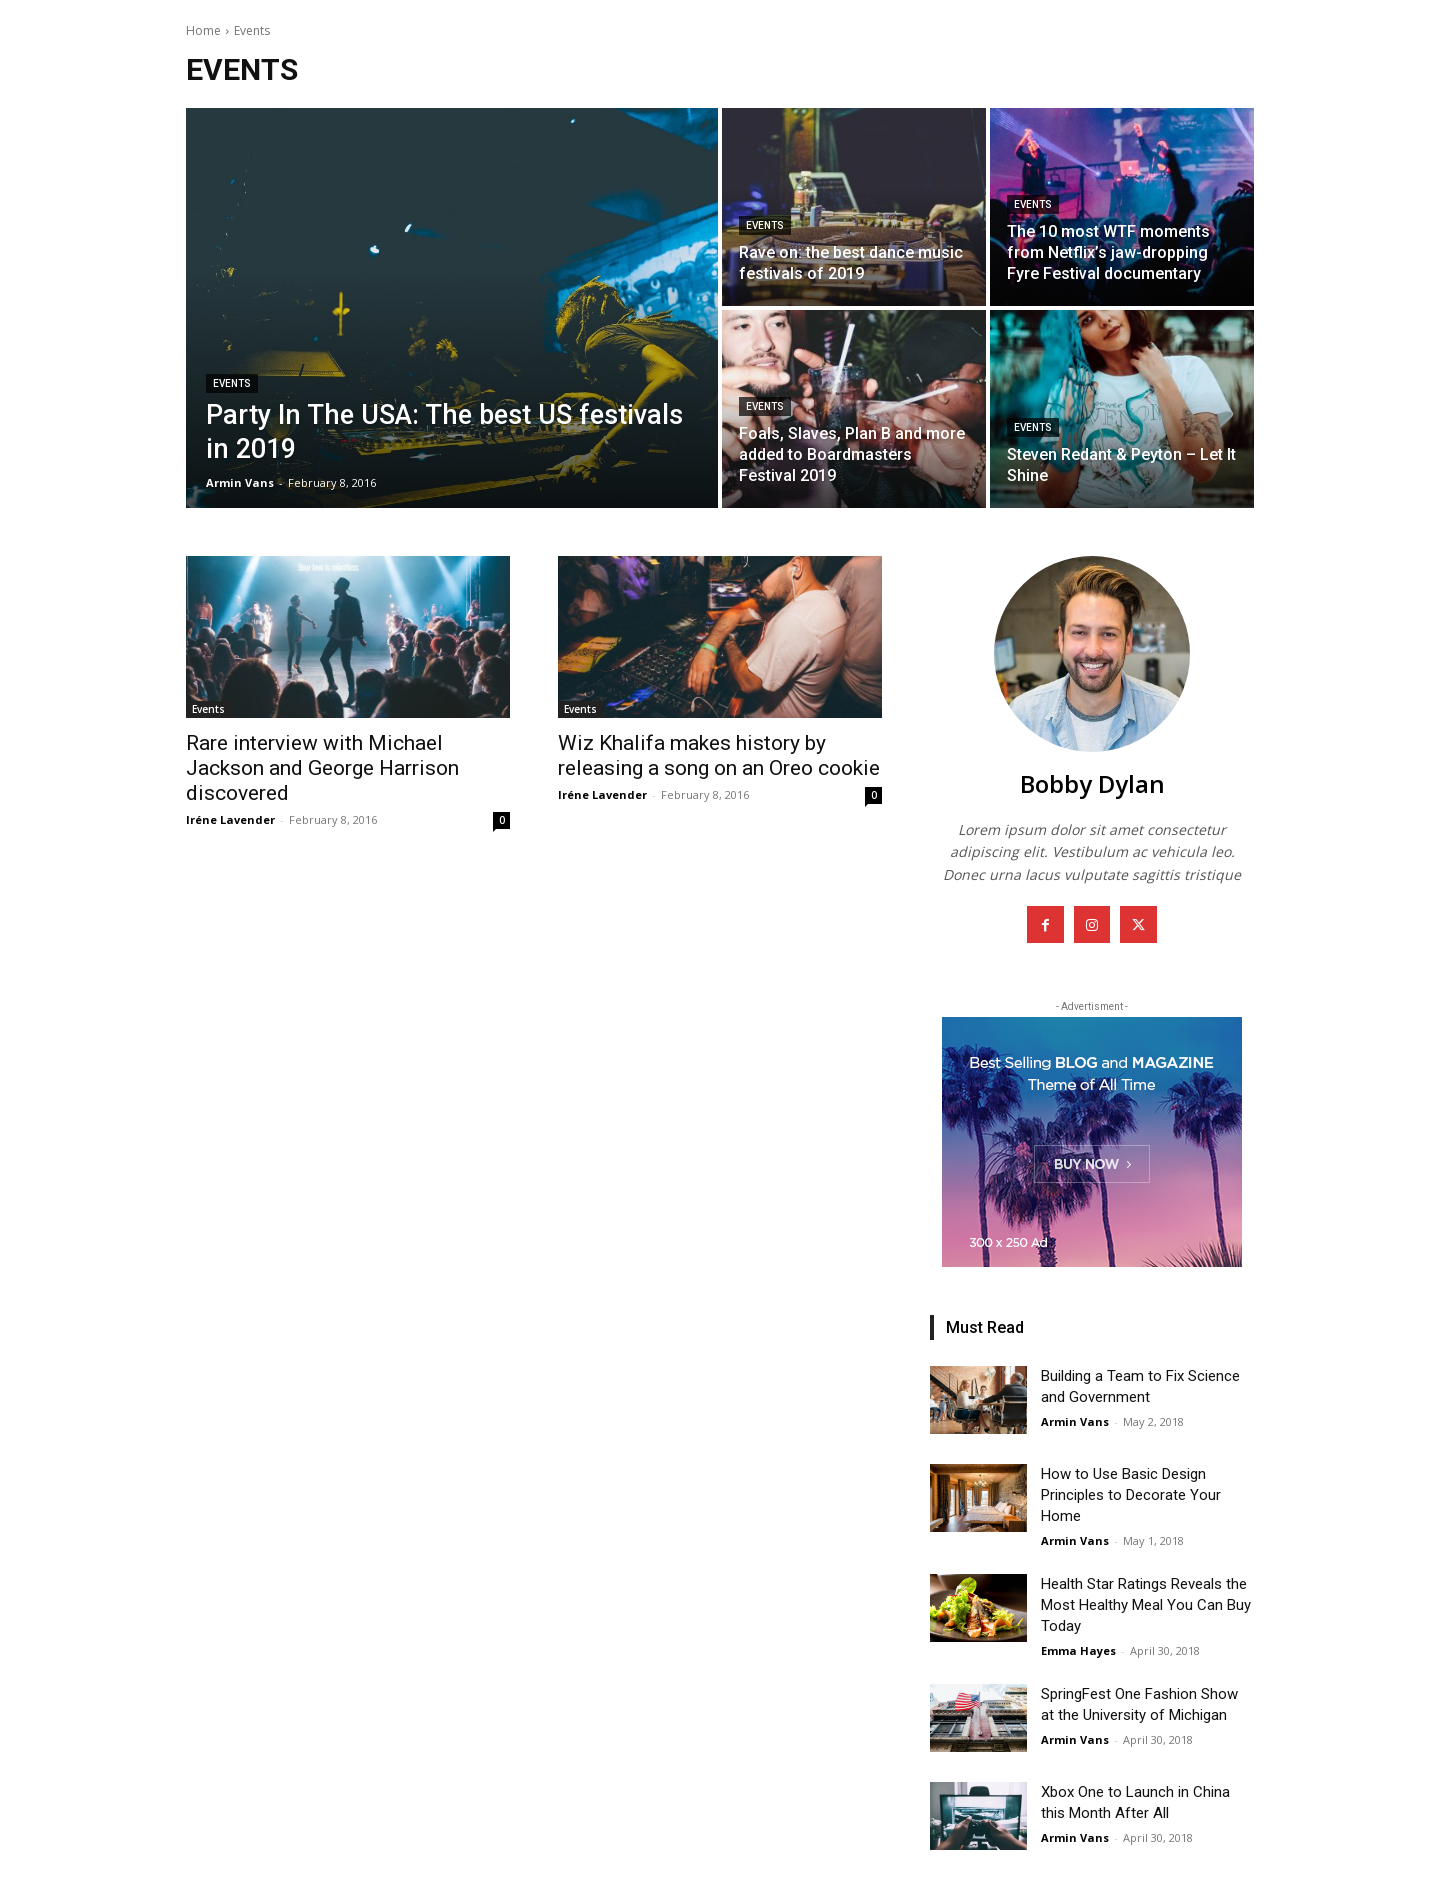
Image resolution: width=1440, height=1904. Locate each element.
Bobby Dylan (1092, 783)
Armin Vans (1075, 1421)
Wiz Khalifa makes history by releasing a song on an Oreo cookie (719, 755)
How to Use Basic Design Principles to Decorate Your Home (1131, 1495)
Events (232, 383)
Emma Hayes (1078, 1650)
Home (203, 30)
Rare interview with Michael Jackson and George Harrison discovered (322, 768)
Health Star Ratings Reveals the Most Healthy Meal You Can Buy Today (1146, 1605)
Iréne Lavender (230, 819)
